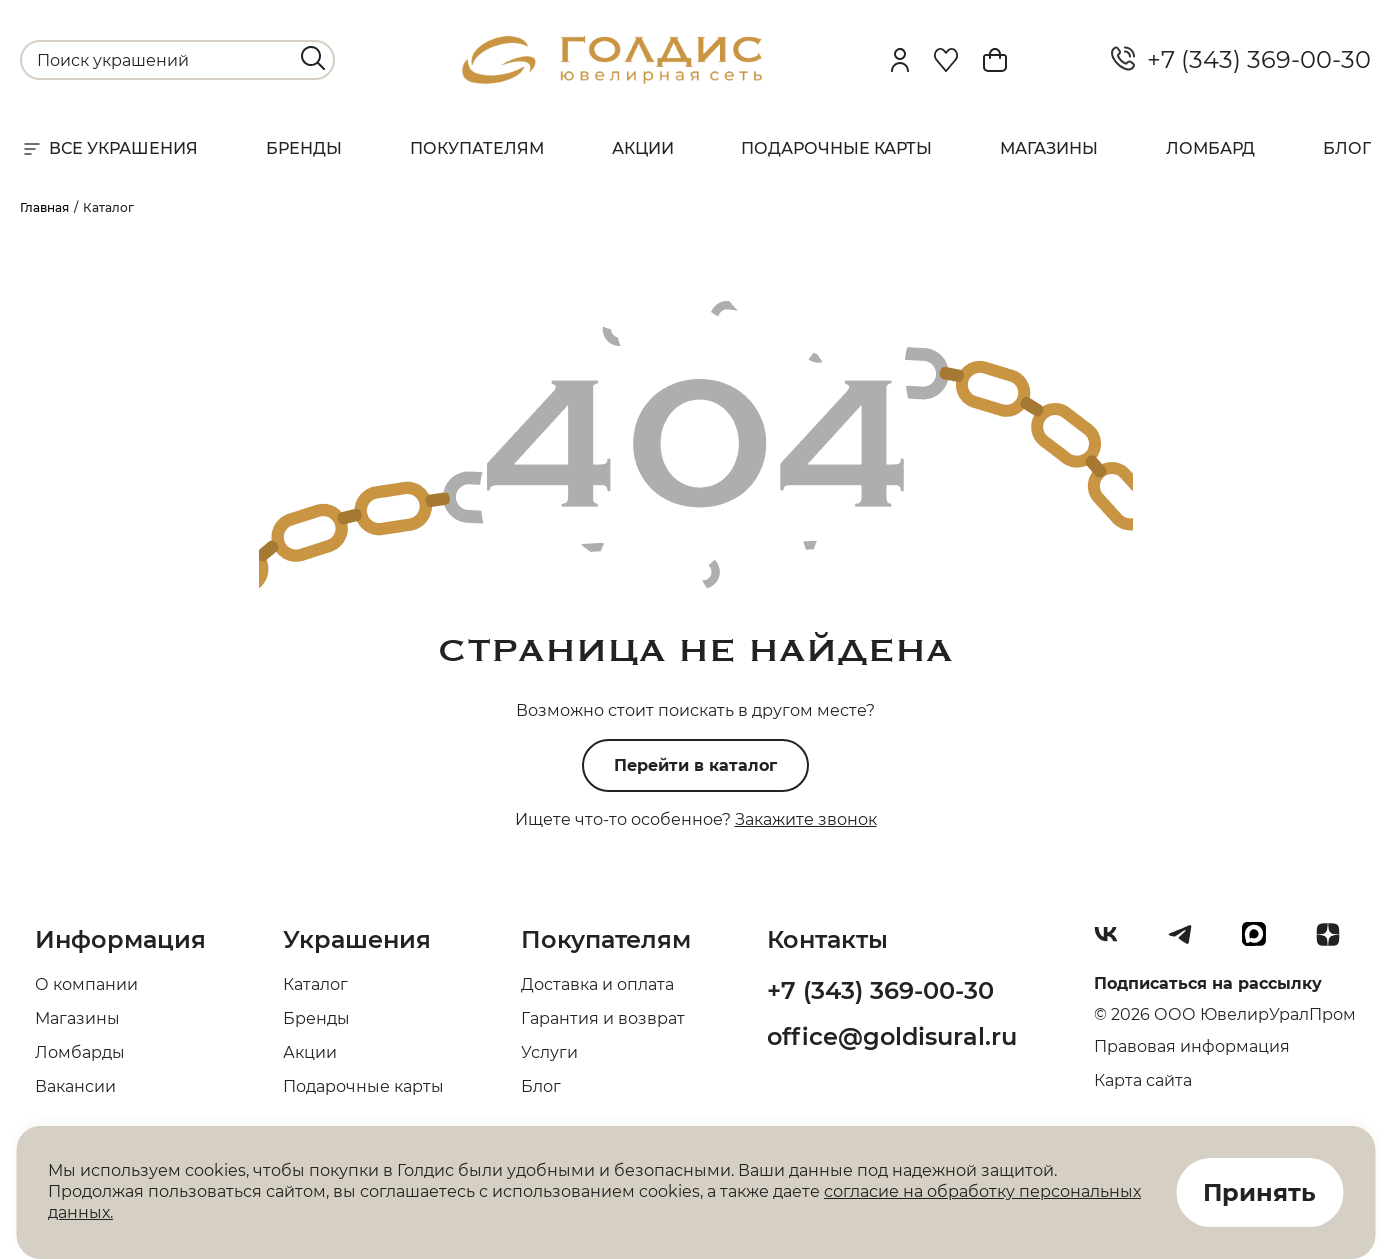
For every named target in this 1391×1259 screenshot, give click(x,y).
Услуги (549, 1052)
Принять (1259, 1192)
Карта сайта (1143, 1080)
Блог (1347, 148)
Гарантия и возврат (603, 1018)
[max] (1262, 942)
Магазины (1049, 148)
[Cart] (995, 60)
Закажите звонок (806, 819)
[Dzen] (1336, 942)
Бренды (304, 148)
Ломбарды (80, 1052)
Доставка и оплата (597, 984)
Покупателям (477, 148)
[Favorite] (946, 60)
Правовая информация (1192, 1046)
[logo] (612, 78)
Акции (643, 148)
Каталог (315, 984)
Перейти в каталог (695, 765)
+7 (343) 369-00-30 (1241, 60)
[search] (313, 58)
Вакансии (75, 1086)
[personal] (900, 60)
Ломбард (1210, 148)
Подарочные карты (836, 148)
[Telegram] (1188, 942)
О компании (86, 984)
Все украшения (109, 149)
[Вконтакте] (1114, 942)
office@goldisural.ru (892, 1036)
